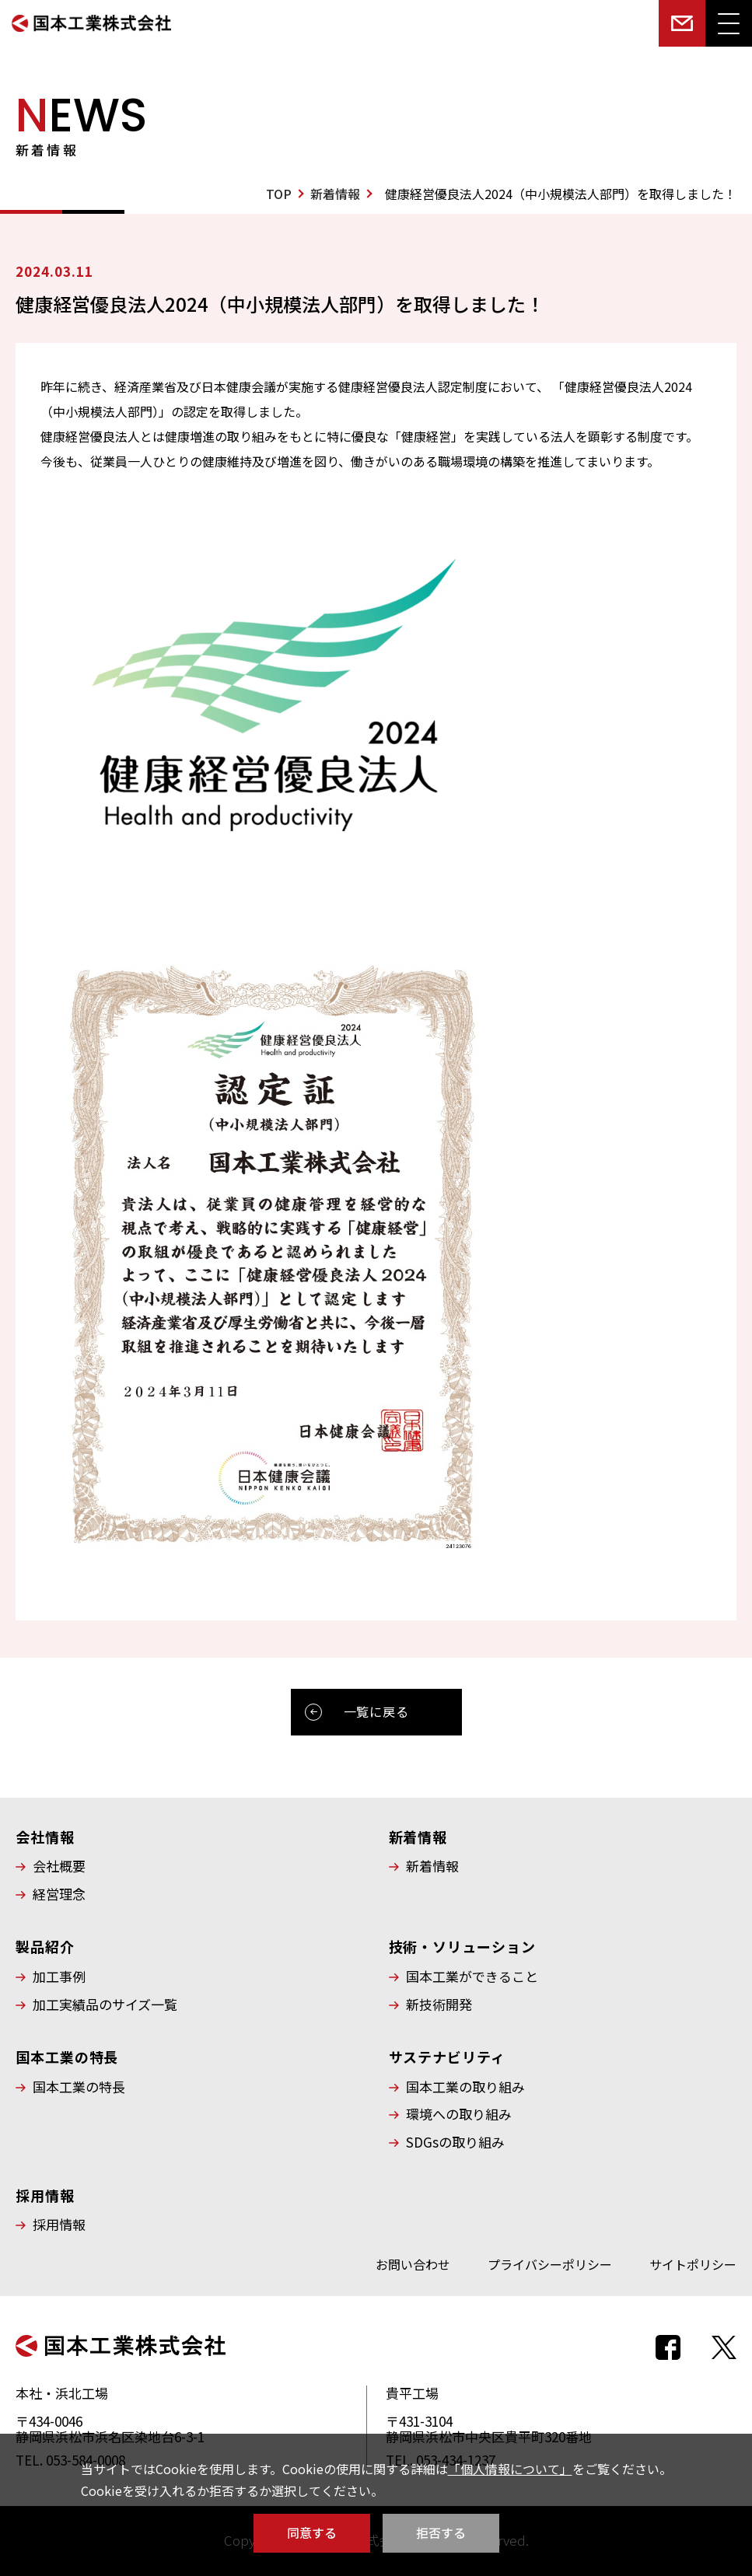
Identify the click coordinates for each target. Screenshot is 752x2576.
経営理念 (59, 1894)
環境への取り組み (459, 2114)
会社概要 (59, 1866)
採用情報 (59, 2224)
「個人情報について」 (510, 2468)
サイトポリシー (692, 2264)
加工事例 (59, 1976)
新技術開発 (439, 2004)
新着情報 (335, 194)
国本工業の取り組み (465, 2087)
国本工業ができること (472, 1976)
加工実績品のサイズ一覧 (105, 2004)
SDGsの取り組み (455, 2142)
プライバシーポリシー (550, 2264)
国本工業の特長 (79, 2087)
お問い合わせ (413, 2264)
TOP (279, 194)
